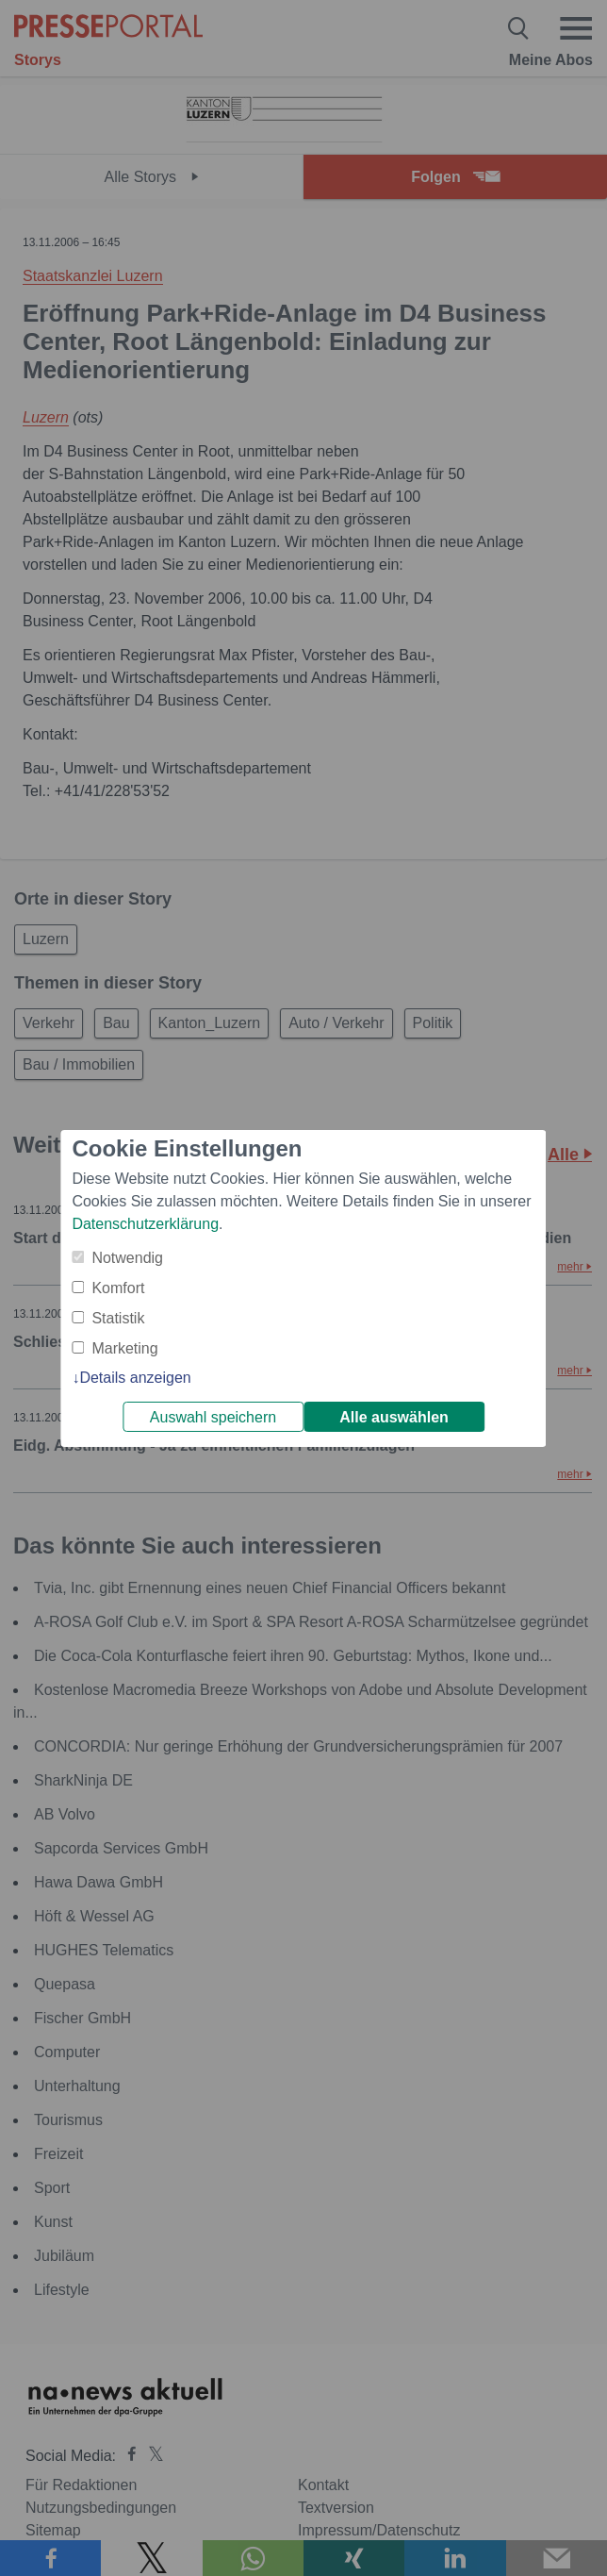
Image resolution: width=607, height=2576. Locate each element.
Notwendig (127, 1258)
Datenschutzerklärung (145, 1224)
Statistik (117, 1318)
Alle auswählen (394, 1417)
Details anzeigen (134, 1378)
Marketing (124, 1348)
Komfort (117, 1288)
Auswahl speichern (213, 1417)
